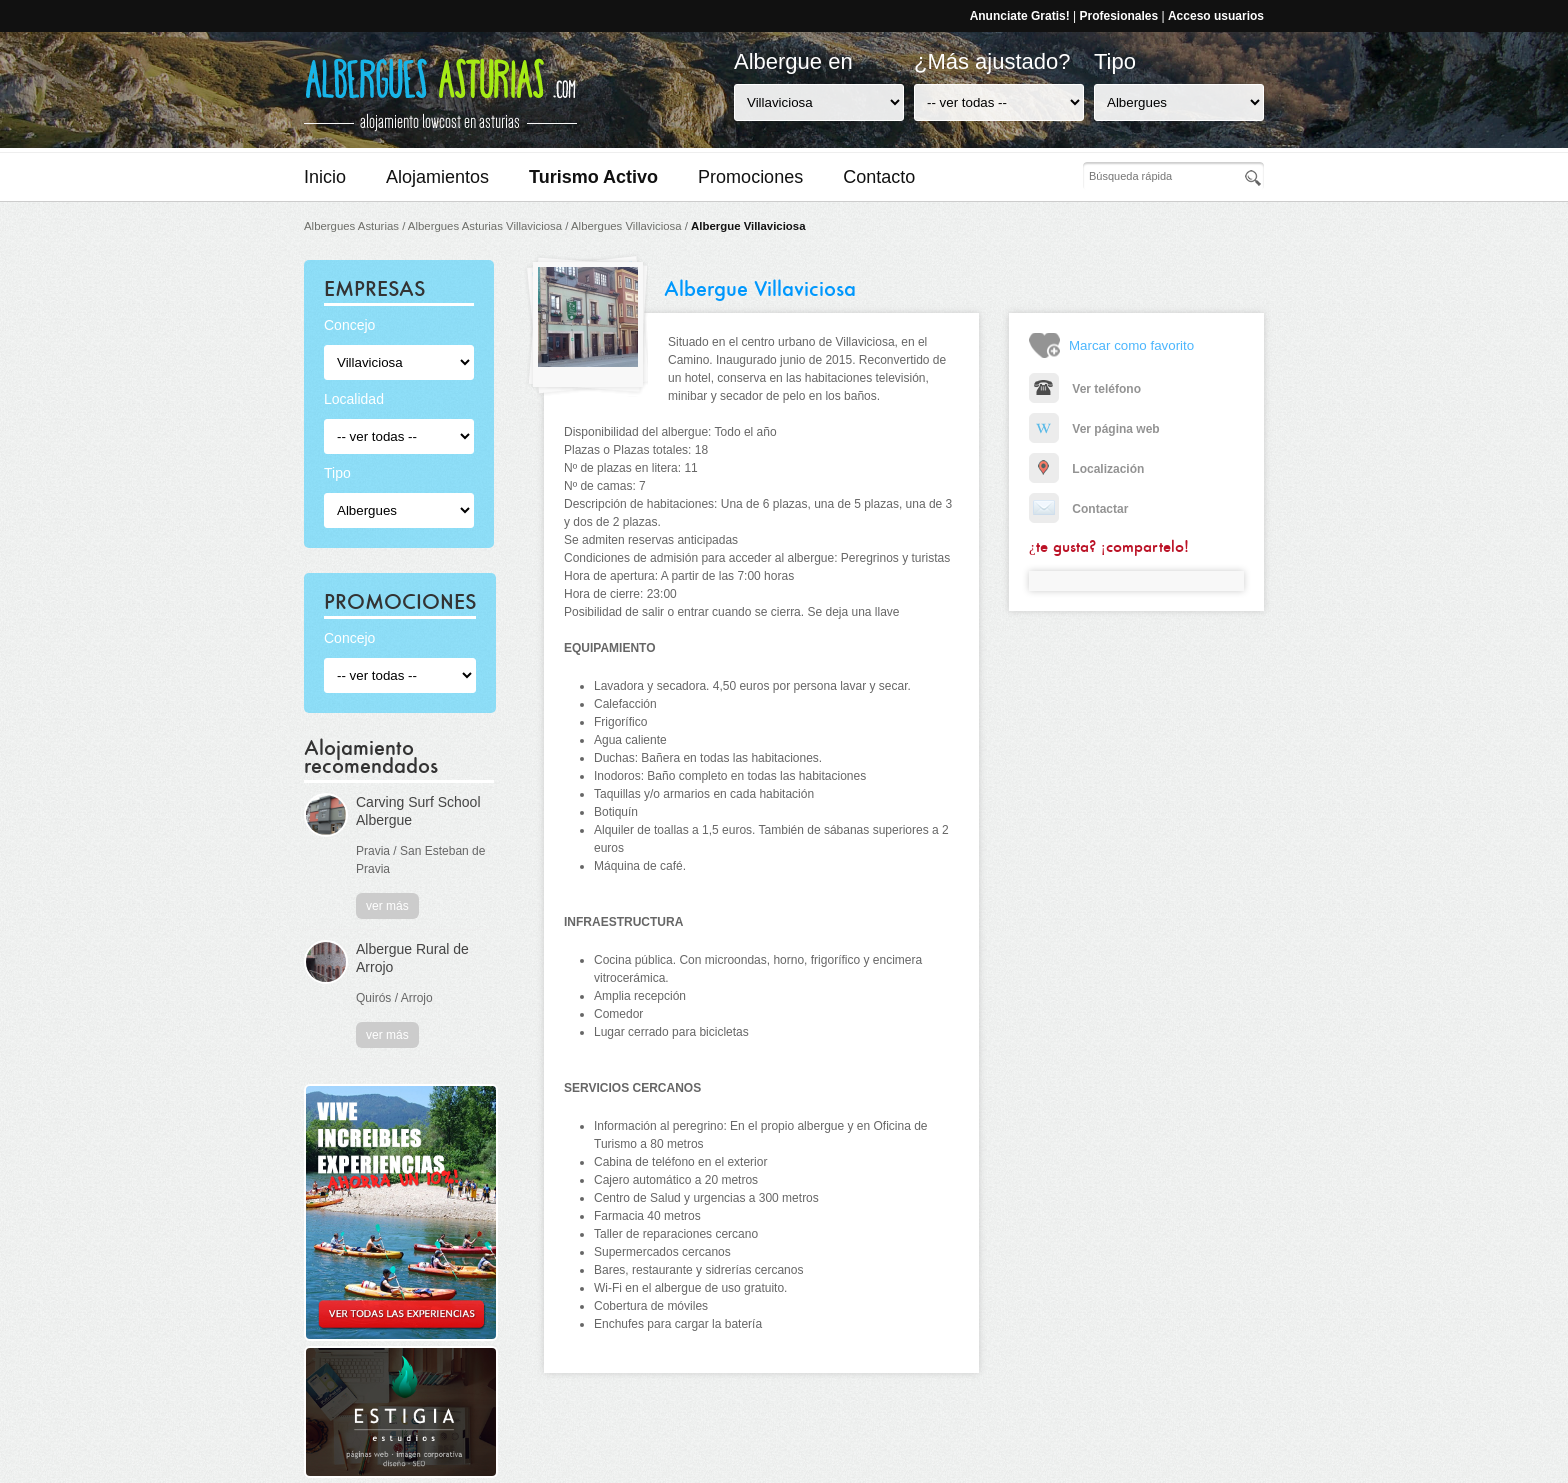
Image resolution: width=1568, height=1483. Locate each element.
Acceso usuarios (1216, 16)
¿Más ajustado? (992, 61)
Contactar (1078, 509)
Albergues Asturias (351, 226)
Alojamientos (437, 177)
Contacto (879, 177)
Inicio (325, 177)
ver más (387, 906)
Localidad (354, 399)
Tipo (1115, 61)
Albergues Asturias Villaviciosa (485, 226)
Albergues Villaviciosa (626, 226)
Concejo (349, 325)
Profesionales (1118, 16)
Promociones (750, 177)
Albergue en (793, 61)
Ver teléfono (1085, 389)
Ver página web (1094, 429)
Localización (1086, 469)
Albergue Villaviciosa (748, 226)
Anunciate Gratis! (1020, 16)
